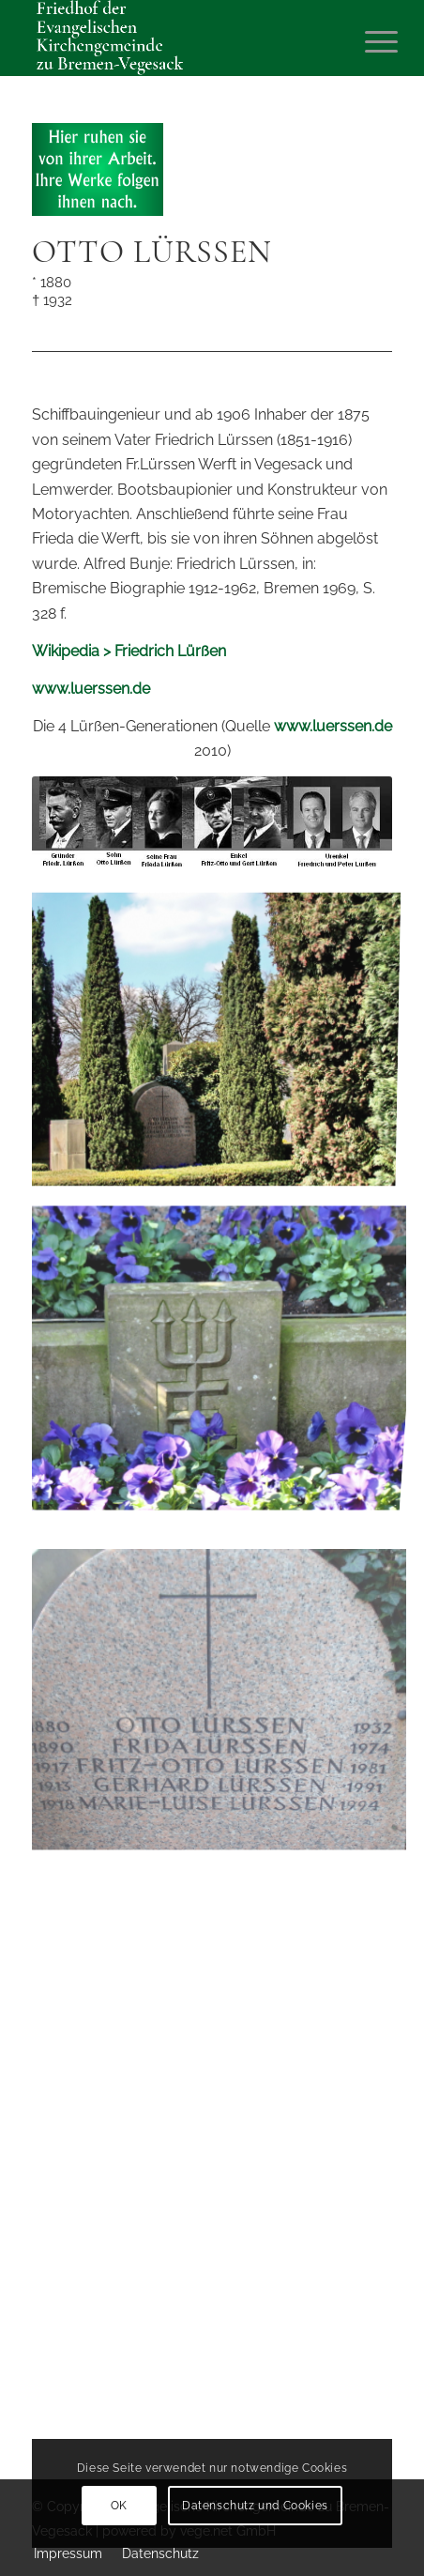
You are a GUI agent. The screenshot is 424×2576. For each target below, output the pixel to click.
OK (119, 2505)
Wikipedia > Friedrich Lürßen (129, 651)
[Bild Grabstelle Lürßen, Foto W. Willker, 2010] (220, 1039)
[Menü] (366, 39)
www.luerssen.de (91, 689)
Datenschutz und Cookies (255, 2505)
